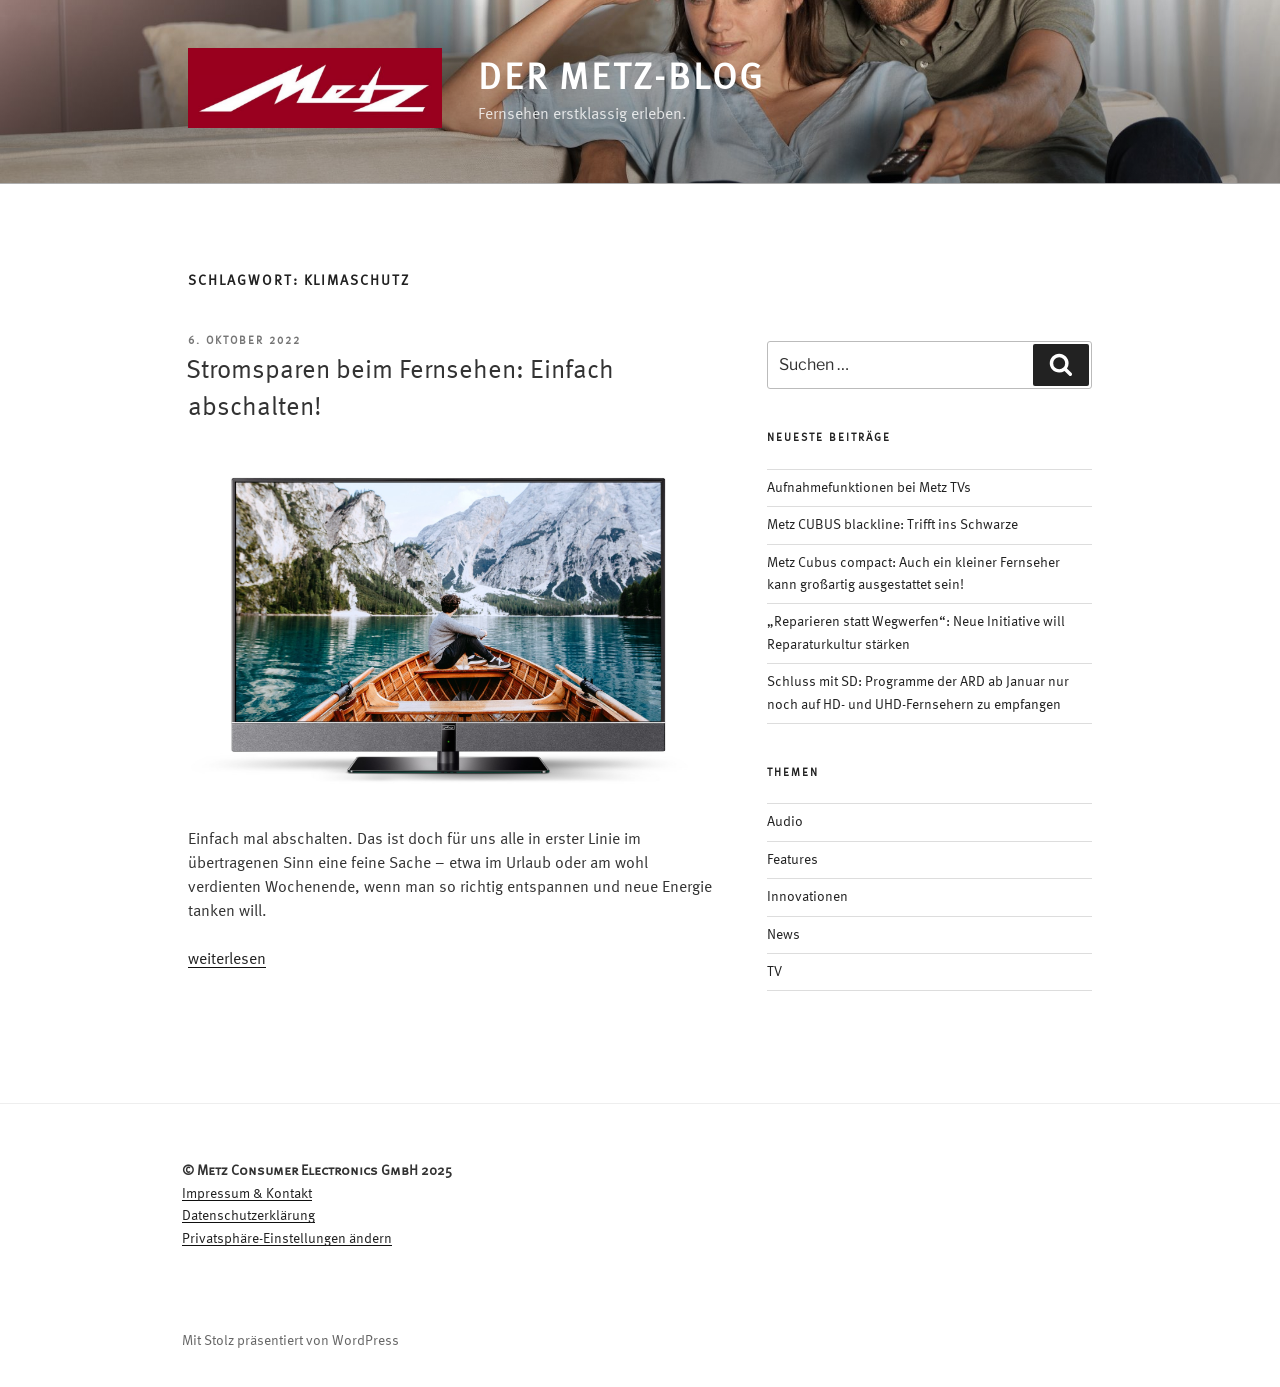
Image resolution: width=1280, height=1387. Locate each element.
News (783, 935)
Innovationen (807, 897)
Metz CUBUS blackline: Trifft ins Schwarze (892, 525)
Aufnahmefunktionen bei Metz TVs (869, 488)
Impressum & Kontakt (247, 1194)
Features (792, 860)
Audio (785, 822)
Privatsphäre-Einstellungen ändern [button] (287, 1239)
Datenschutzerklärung (248, 1216)
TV (774, 972)
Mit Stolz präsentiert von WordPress (290, 1341)
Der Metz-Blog (621, 80)
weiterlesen (227, 960)
